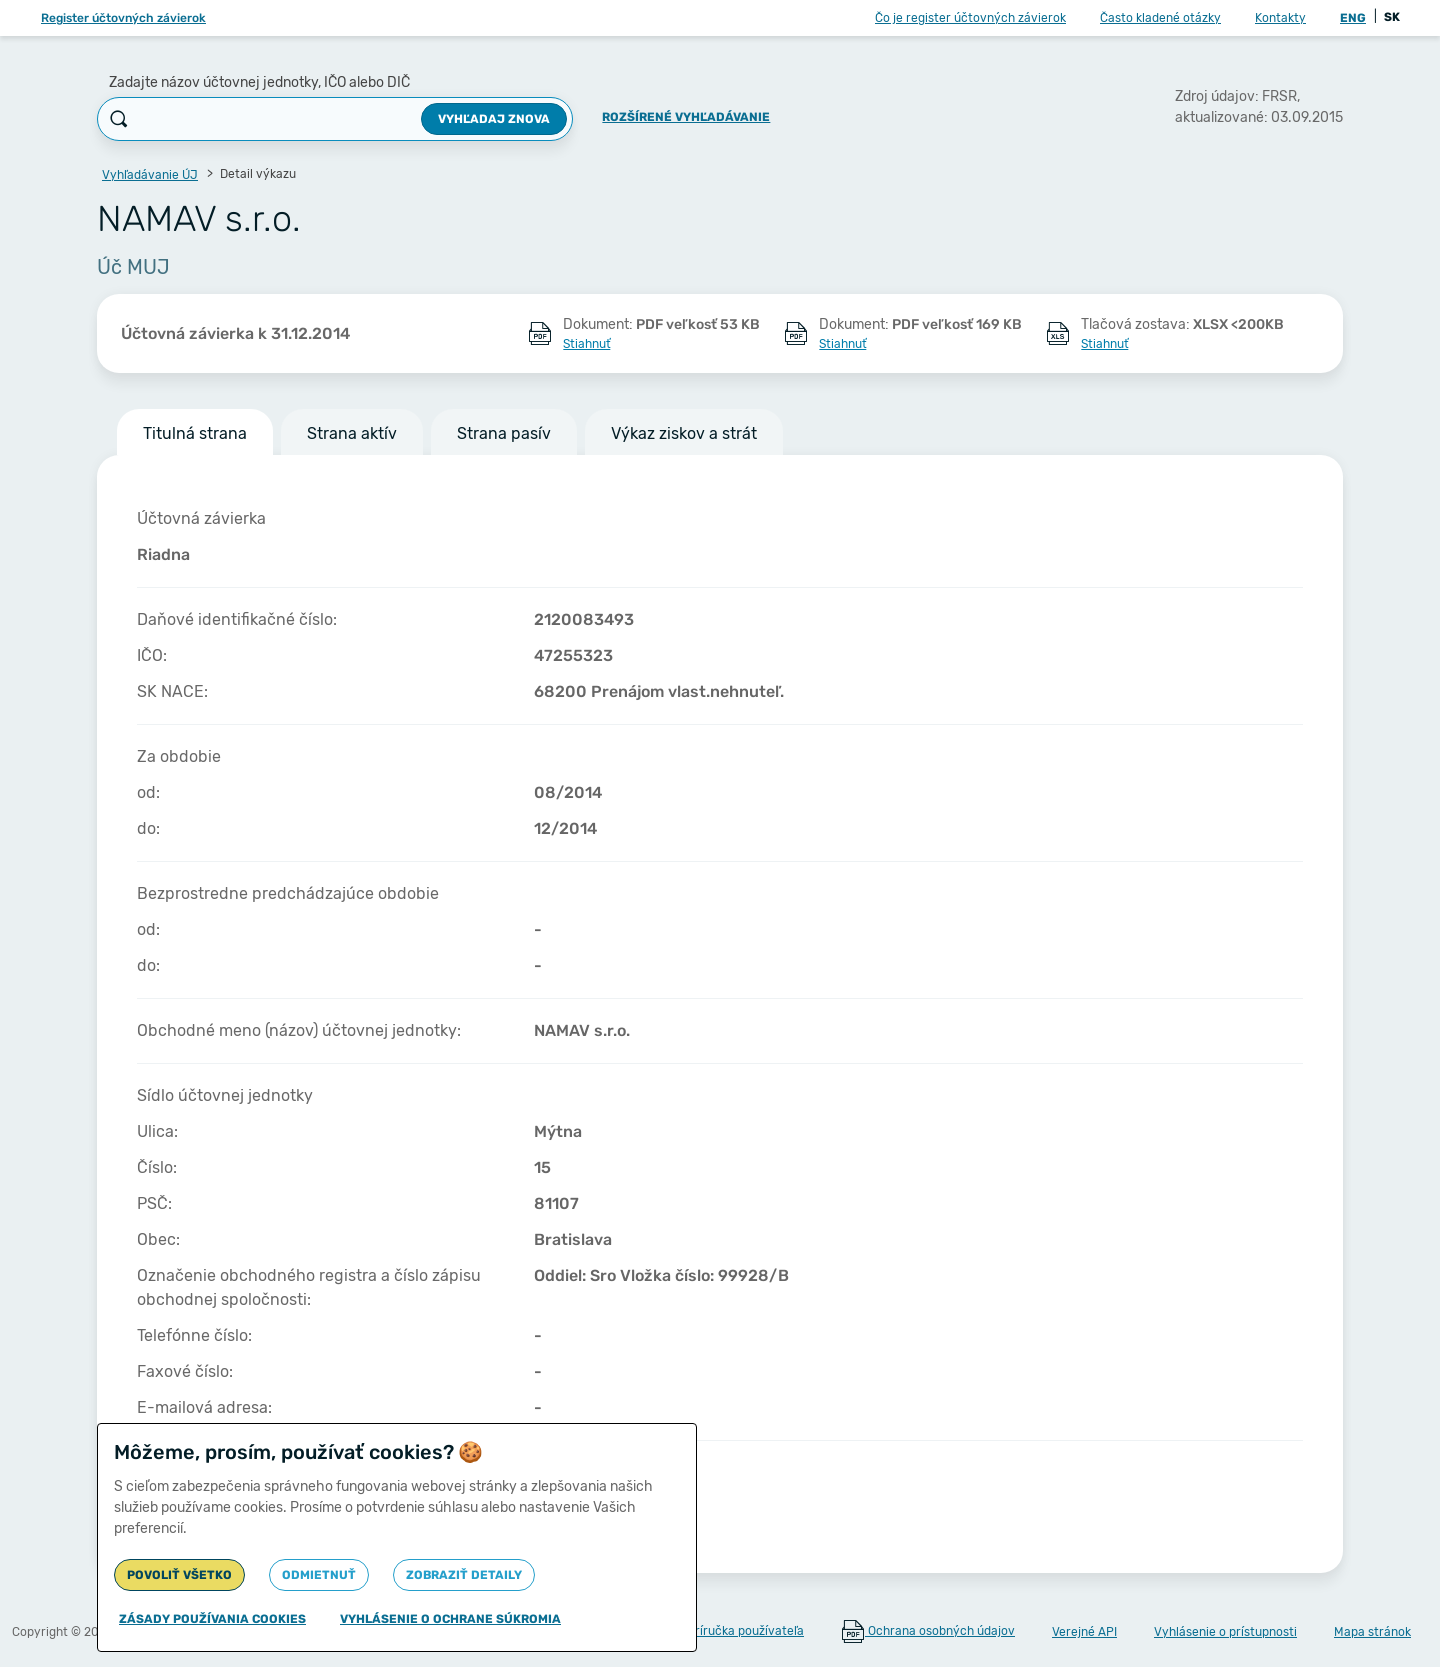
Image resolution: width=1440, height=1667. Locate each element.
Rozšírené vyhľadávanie (686, 117)
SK (1392, 17)
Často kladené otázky (1160, 18)
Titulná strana (195, 433)
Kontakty (1280, 18)
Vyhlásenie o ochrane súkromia (450, 1619)
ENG (1353, 18)
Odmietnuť (319, 1575)
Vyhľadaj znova (494, 119)
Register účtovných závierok (123, 18)
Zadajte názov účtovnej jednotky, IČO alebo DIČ (259, 82)
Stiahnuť (586, 344)
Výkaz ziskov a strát (684, 433)
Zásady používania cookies (212, 1619)
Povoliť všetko (179, 1575)
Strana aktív (352, 433)
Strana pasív (504, 433)
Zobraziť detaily (464, 1575)
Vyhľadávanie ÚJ (150, 175)
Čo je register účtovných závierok (970, 18)
